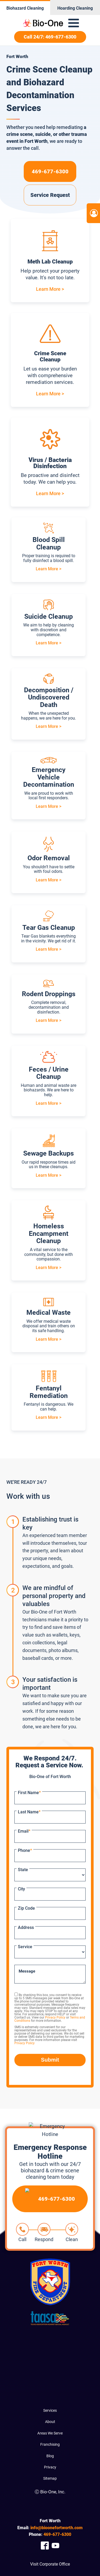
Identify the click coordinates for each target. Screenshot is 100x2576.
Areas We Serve (50, 2433)
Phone (25, 1850)
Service (25, 1946)
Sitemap (50, 2478)
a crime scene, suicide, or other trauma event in (46, 134)
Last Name (29, 1811)
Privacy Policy (55, 2017)
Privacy (50, 2467)
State (23, 1869)
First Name (29, 1792)
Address (26, 1927)
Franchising (50, 2444)
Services (50, 2410)
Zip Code (26, 1908)
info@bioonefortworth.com (56, 2527)
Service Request (50, 195)
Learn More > (50, 289)
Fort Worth (36, 141)
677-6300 (57, 2534)
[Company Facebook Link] (45, 2545)
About (50, 2422)
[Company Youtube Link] (55, 2545)
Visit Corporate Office (50, 2564)
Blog (50, 2456)
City (21, 1888)
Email (24, 1831)
